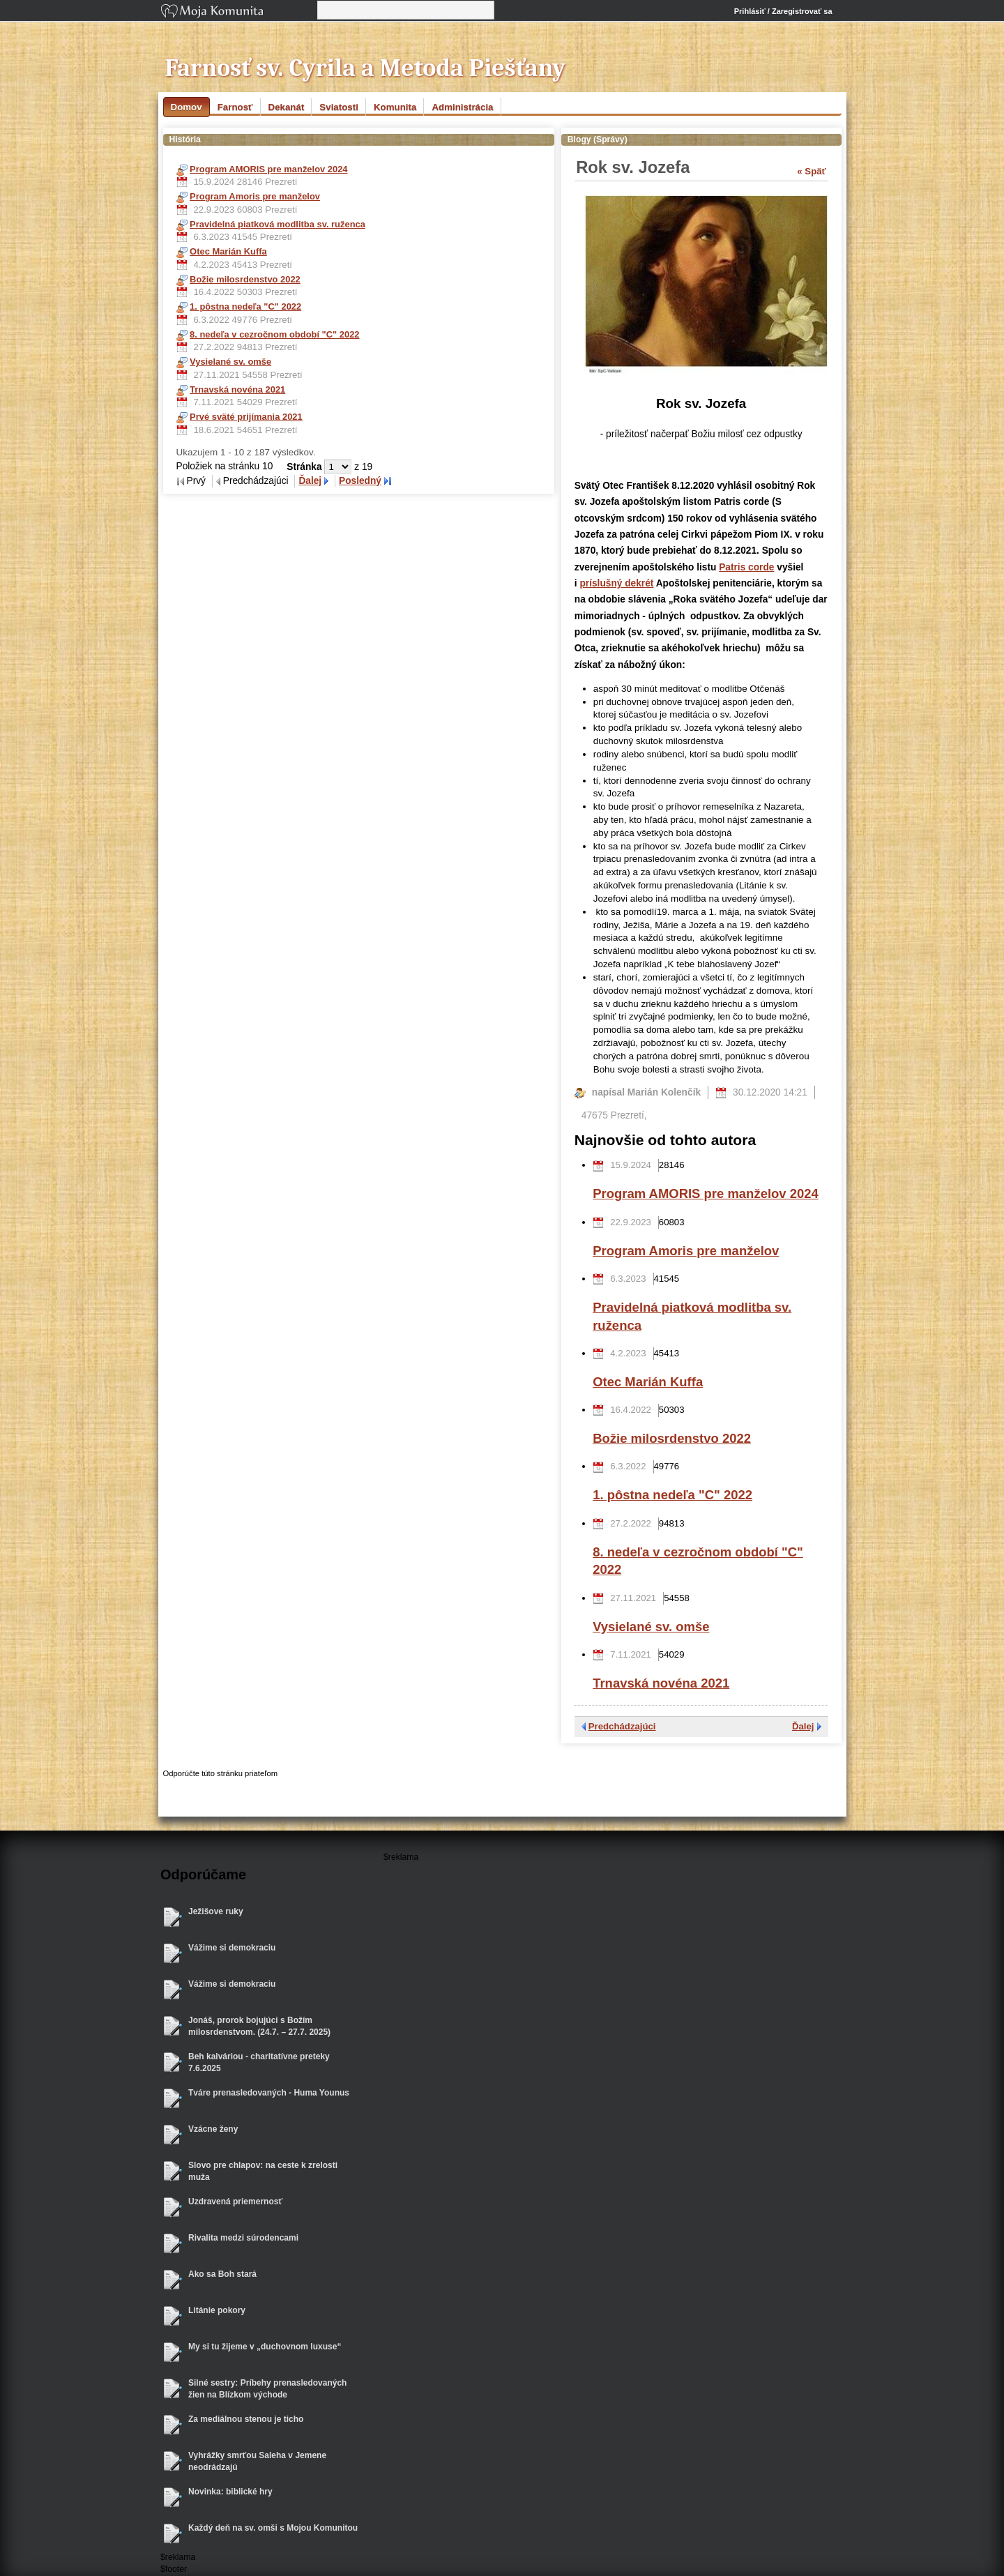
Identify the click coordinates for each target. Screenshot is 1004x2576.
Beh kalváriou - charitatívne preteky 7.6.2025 (259, 2062)
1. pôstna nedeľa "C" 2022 (672, 1494)
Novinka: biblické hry (230, 2492)
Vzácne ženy (213, 2129)
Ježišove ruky (215, 1911)
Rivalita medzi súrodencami (243, 2238)
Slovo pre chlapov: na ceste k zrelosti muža (262, 2171)
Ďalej (309, 481)
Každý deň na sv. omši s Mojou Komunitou (273, 2528)
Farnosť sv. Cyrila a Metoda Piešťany (365, 68)
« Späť (811, 171)
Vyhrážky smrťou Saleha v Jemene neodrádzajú (257, 2461)
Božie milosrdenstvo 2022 (672, 1438)
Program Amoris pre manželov (686, 1250)
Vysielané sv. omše (651, 1626)
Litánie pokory (216, 2310)
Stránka (305, 467)
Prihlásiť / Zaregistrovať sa (783, 11)
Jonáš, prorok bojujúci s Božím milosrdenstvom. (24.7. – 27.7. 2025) (259, 2026)
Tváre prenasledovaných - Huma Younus (268, 2093)
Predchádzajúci (622, 1726)
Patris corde (746, 567)
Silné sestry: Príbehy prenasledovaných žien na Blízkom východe (267, 2389)
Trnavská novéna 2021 (661, 1683)
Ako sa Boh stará (222, 2274)
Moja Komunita (237, 12)
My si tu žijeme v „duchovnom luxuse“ (264, 2346)
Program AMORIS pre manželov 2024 (706, 1193)
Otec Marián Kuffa (648, 1381)
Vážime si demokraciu (231, 1948)
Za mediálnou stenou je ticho (245, 2419)
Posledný (360, 481)
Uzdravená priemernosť (235, 2201)
